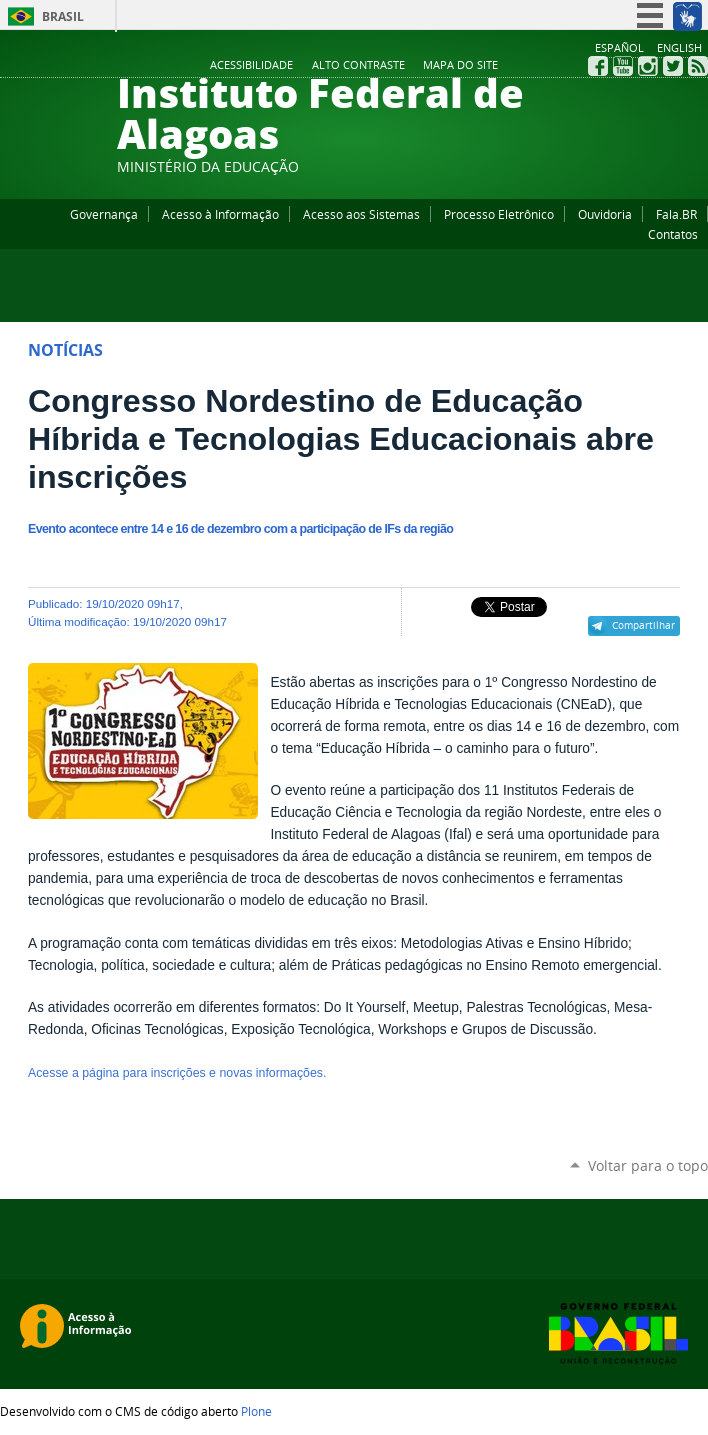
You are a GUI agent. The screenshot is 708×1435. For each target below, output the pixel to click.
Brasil (63, 16)
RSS (698, 66)
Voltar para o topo (648, 1165)
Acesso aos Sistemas (361, 214)
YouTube (623, 66)
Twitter (673, 66)
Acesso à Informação (220, 214)
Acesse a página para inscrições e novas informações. (177, 1073)
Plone (256, 1411)
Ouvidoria (605, 214)
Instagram (648, 66)
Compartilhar (643, 625)
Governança (104, 214)
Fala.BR (676, 214)
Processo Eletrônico (499, 214)
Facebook (598, 66)
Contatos (673, 234)
